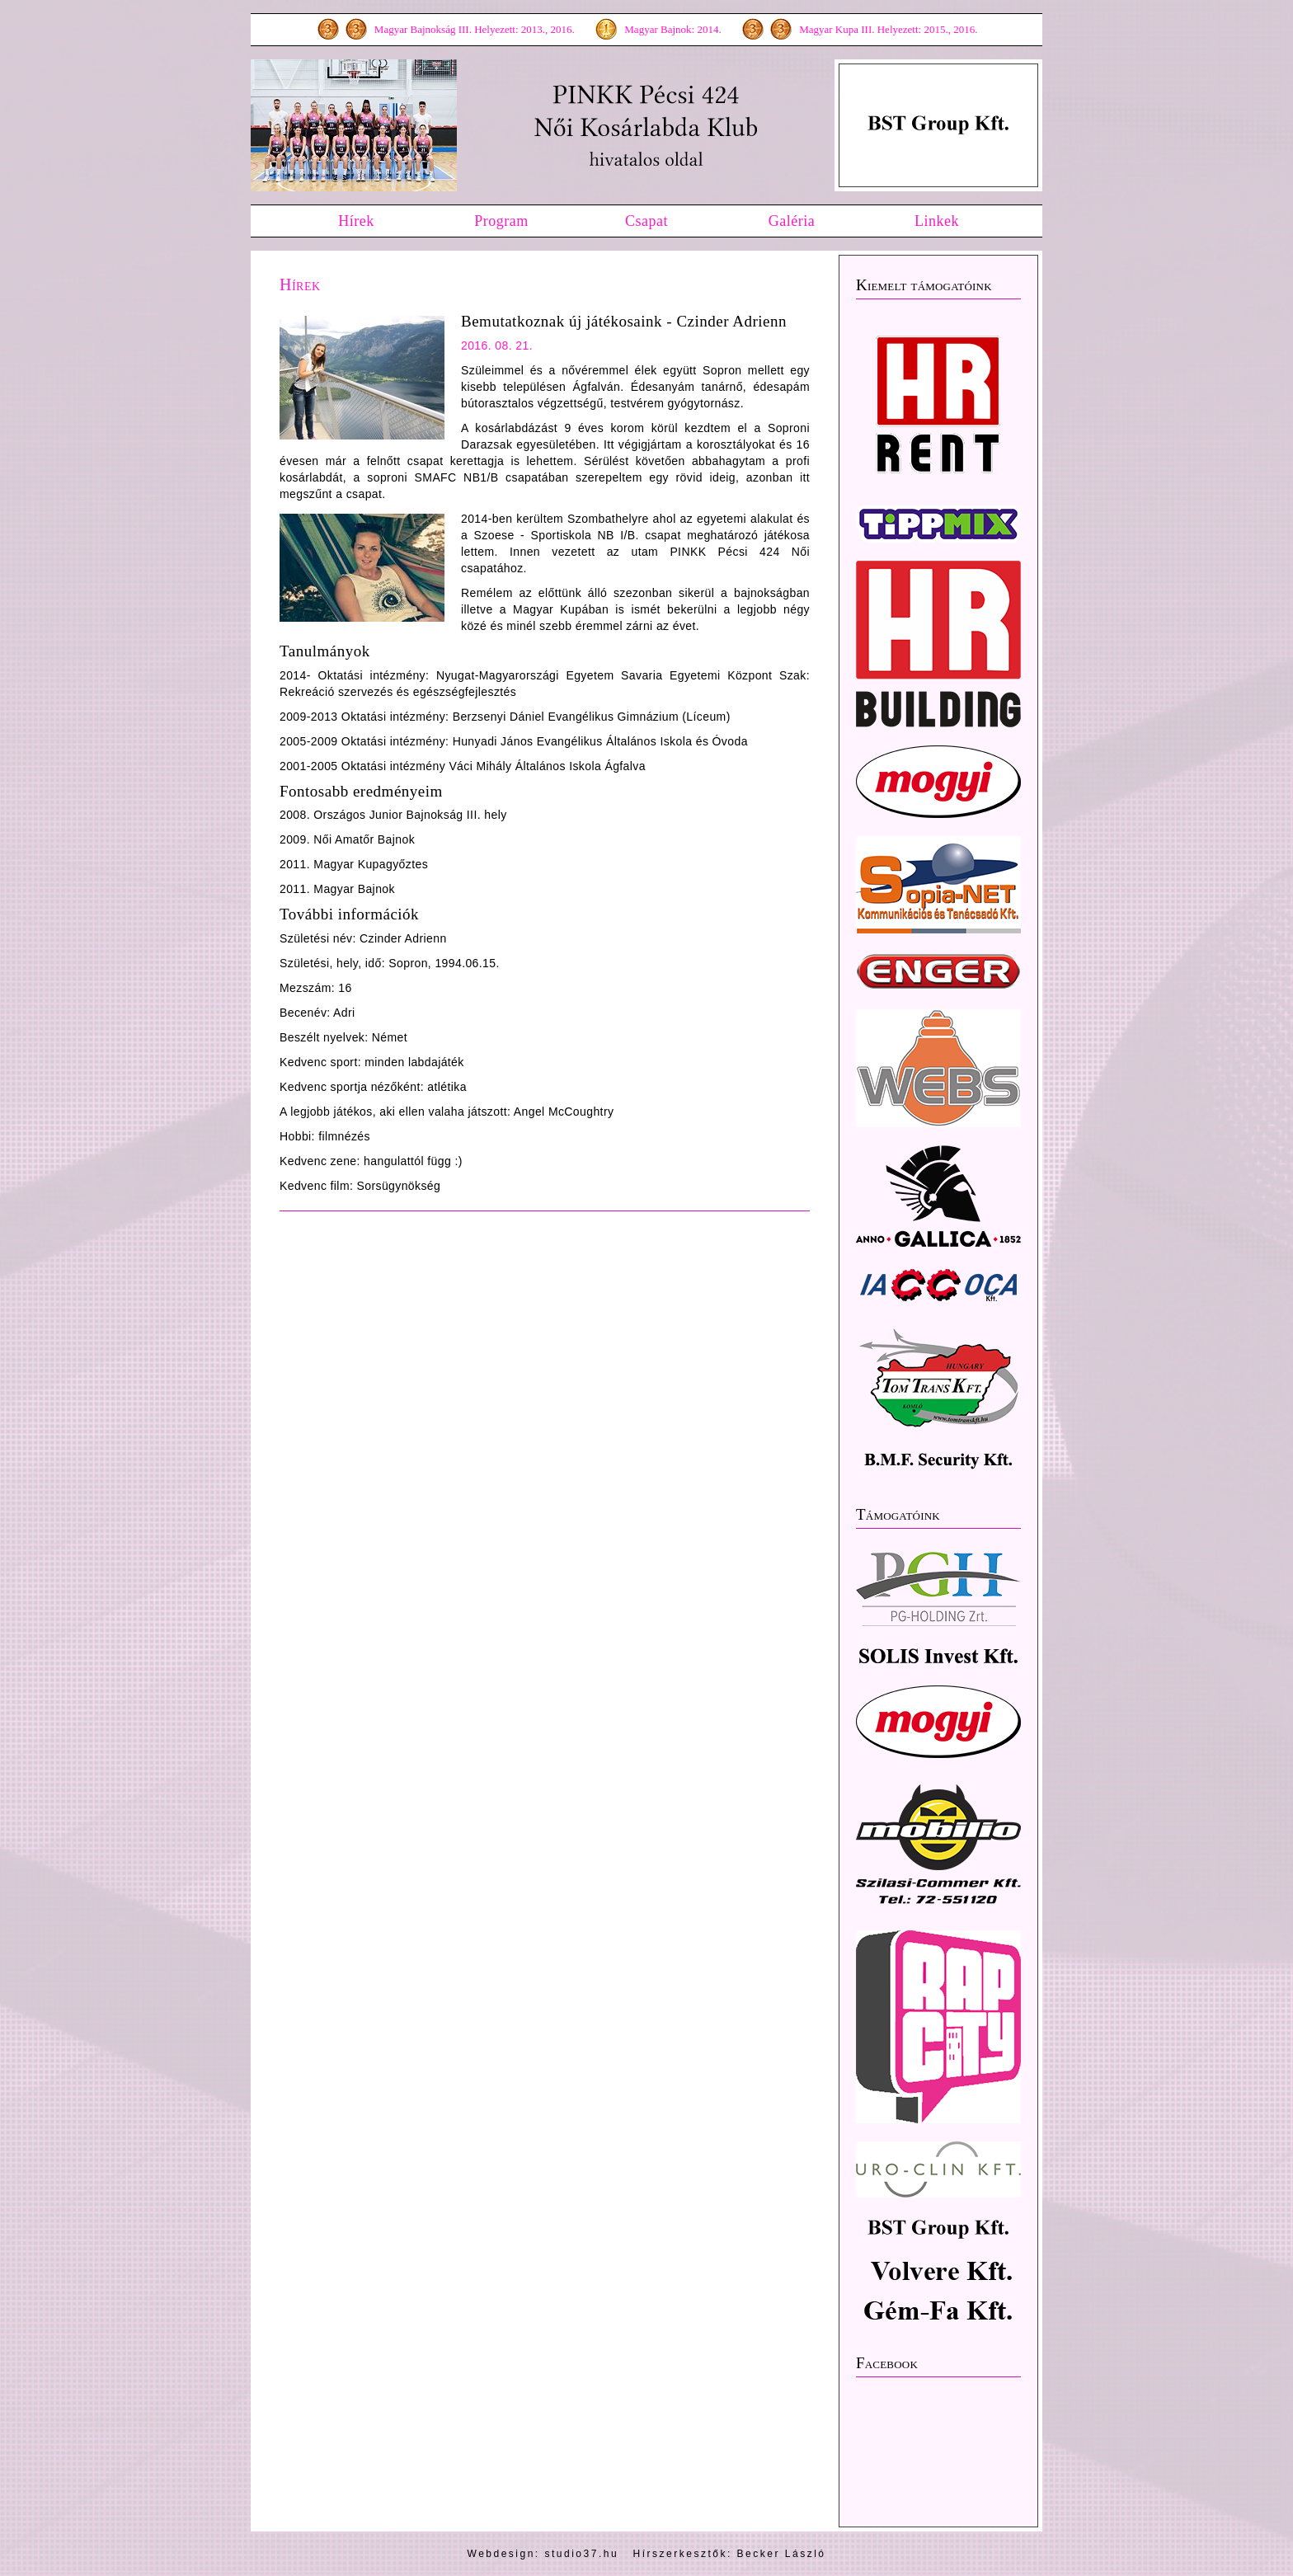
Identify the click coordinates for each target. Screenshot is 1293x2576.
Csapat (646, 221)
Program (501, 221)
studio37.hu (582, 2554)
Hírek (356, 221)
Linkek (937, 221)
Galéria (792, 221)
